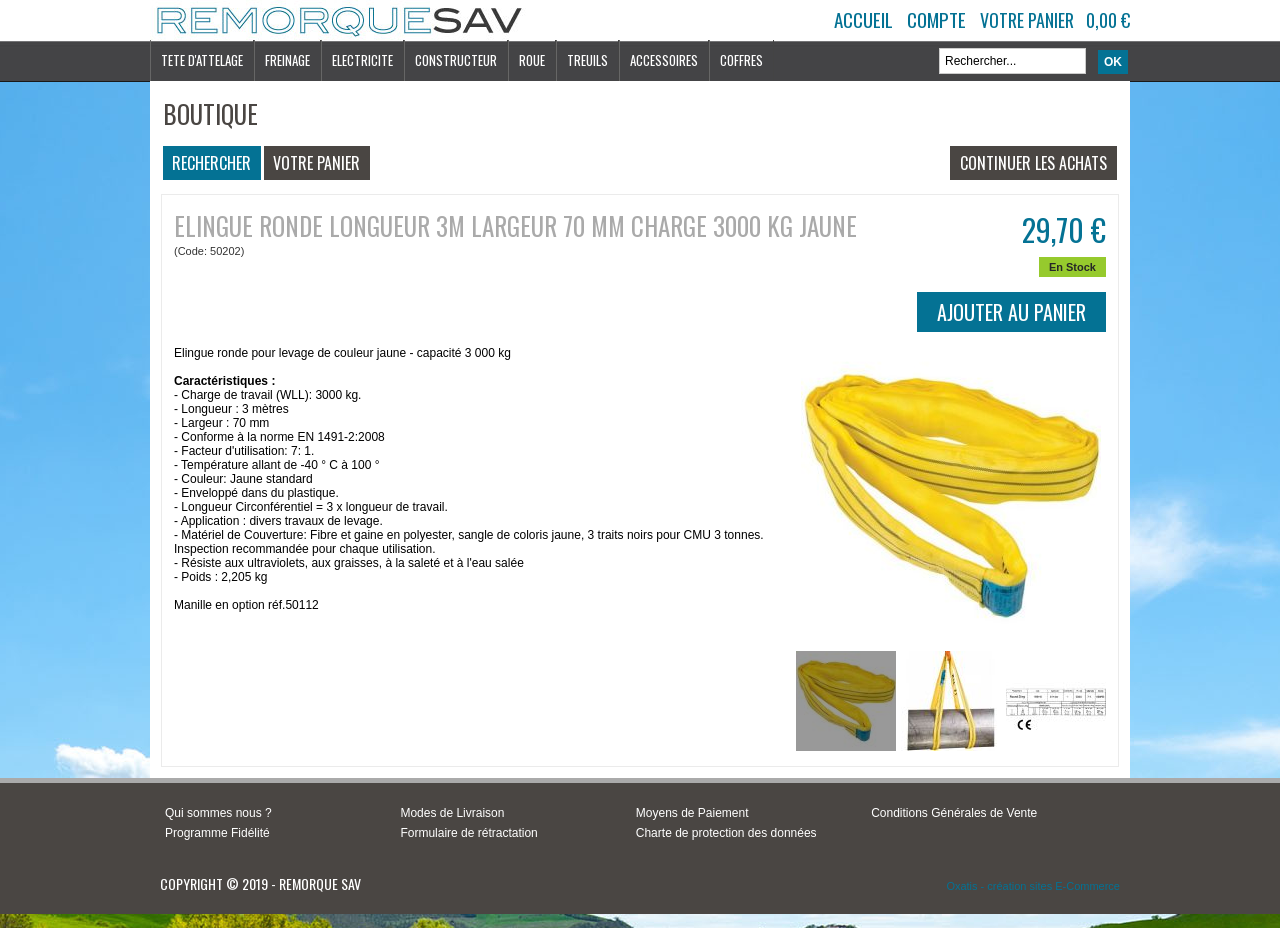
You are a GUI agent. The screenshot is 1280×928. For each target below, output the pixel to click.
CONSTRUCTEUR (456, 60)
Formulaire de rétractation (468, 833)
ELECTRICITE (362, 60)
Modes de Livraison (452, 813)
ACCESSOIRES (664, 60)
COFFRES (741, 60)
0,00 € (1108, 20)
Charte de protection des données (726, 833)
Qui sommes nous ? (218, 813)
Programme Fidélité (217, 833)
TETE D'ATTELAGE (202, 60)
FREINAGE (287, 60)
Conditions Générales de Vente (954, 813)
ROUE (532, 60)
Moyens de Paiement (692, 813)
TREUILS (587, 60)
